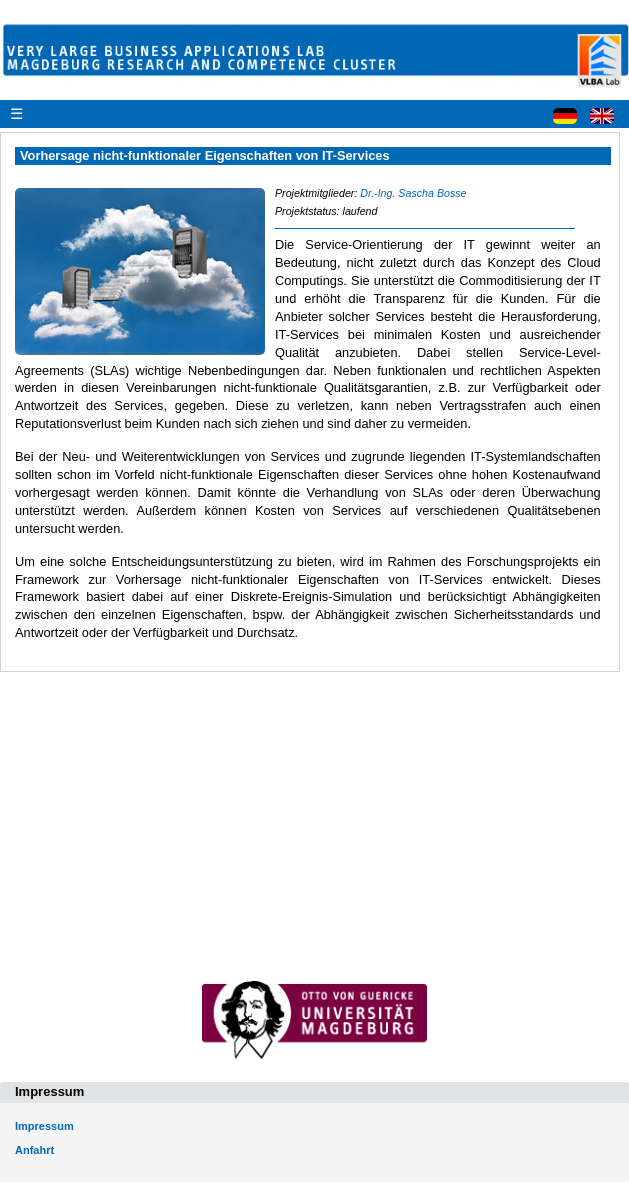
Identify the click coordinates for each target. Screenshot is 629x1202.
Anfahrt (34, 1150)
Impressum (44, 1126)
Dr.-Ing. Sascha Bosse (413, 193)
